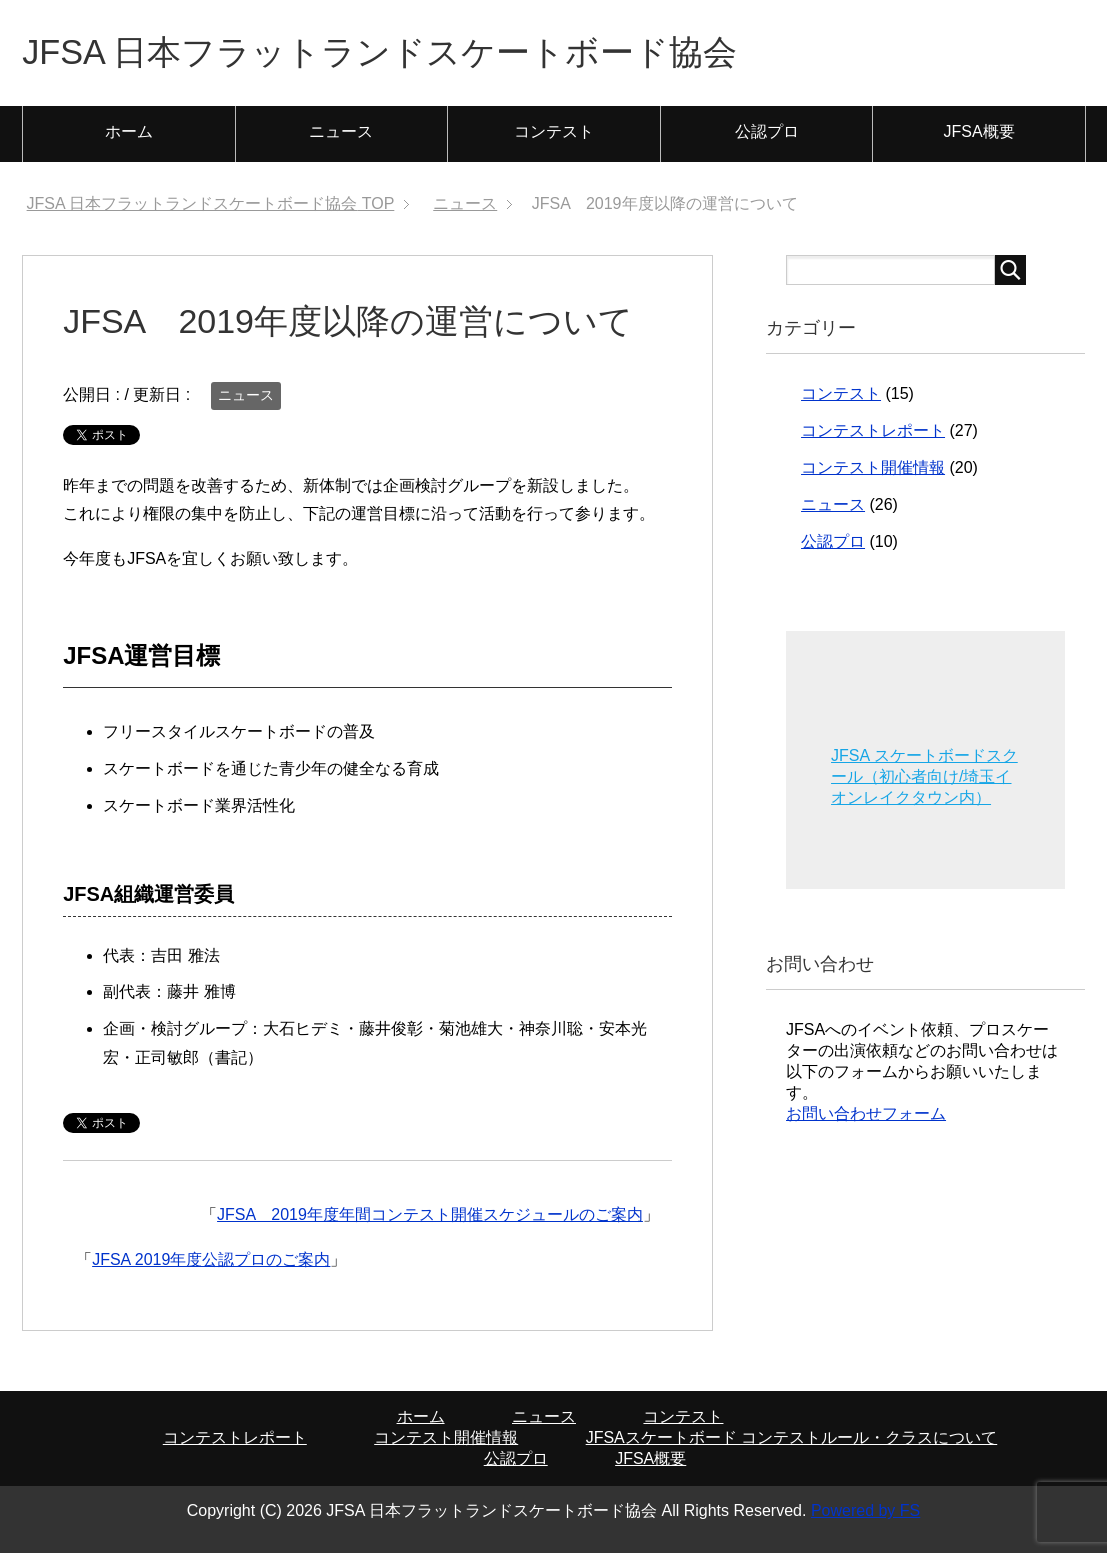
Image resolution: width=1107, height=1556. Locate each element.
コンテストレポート (873, 433)
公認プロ (767, 134)
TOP (211, 206)
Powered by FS (865, 1513)
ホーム (129, 134)
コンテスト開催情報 (873, 470)
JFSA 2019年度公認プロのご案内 (211, 1262)
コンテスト (554, 134)
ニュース (341, 134)
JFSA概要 (979, 134)
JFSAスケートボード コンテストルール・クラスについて (792, 1440)
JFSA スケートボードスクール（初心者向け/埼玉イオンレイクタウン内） (924, 779)
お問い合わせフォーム (866, 1116)
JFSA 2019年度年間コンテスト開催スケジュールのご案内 (430, 1217)
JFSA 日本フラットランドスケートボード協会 (400, 53)
